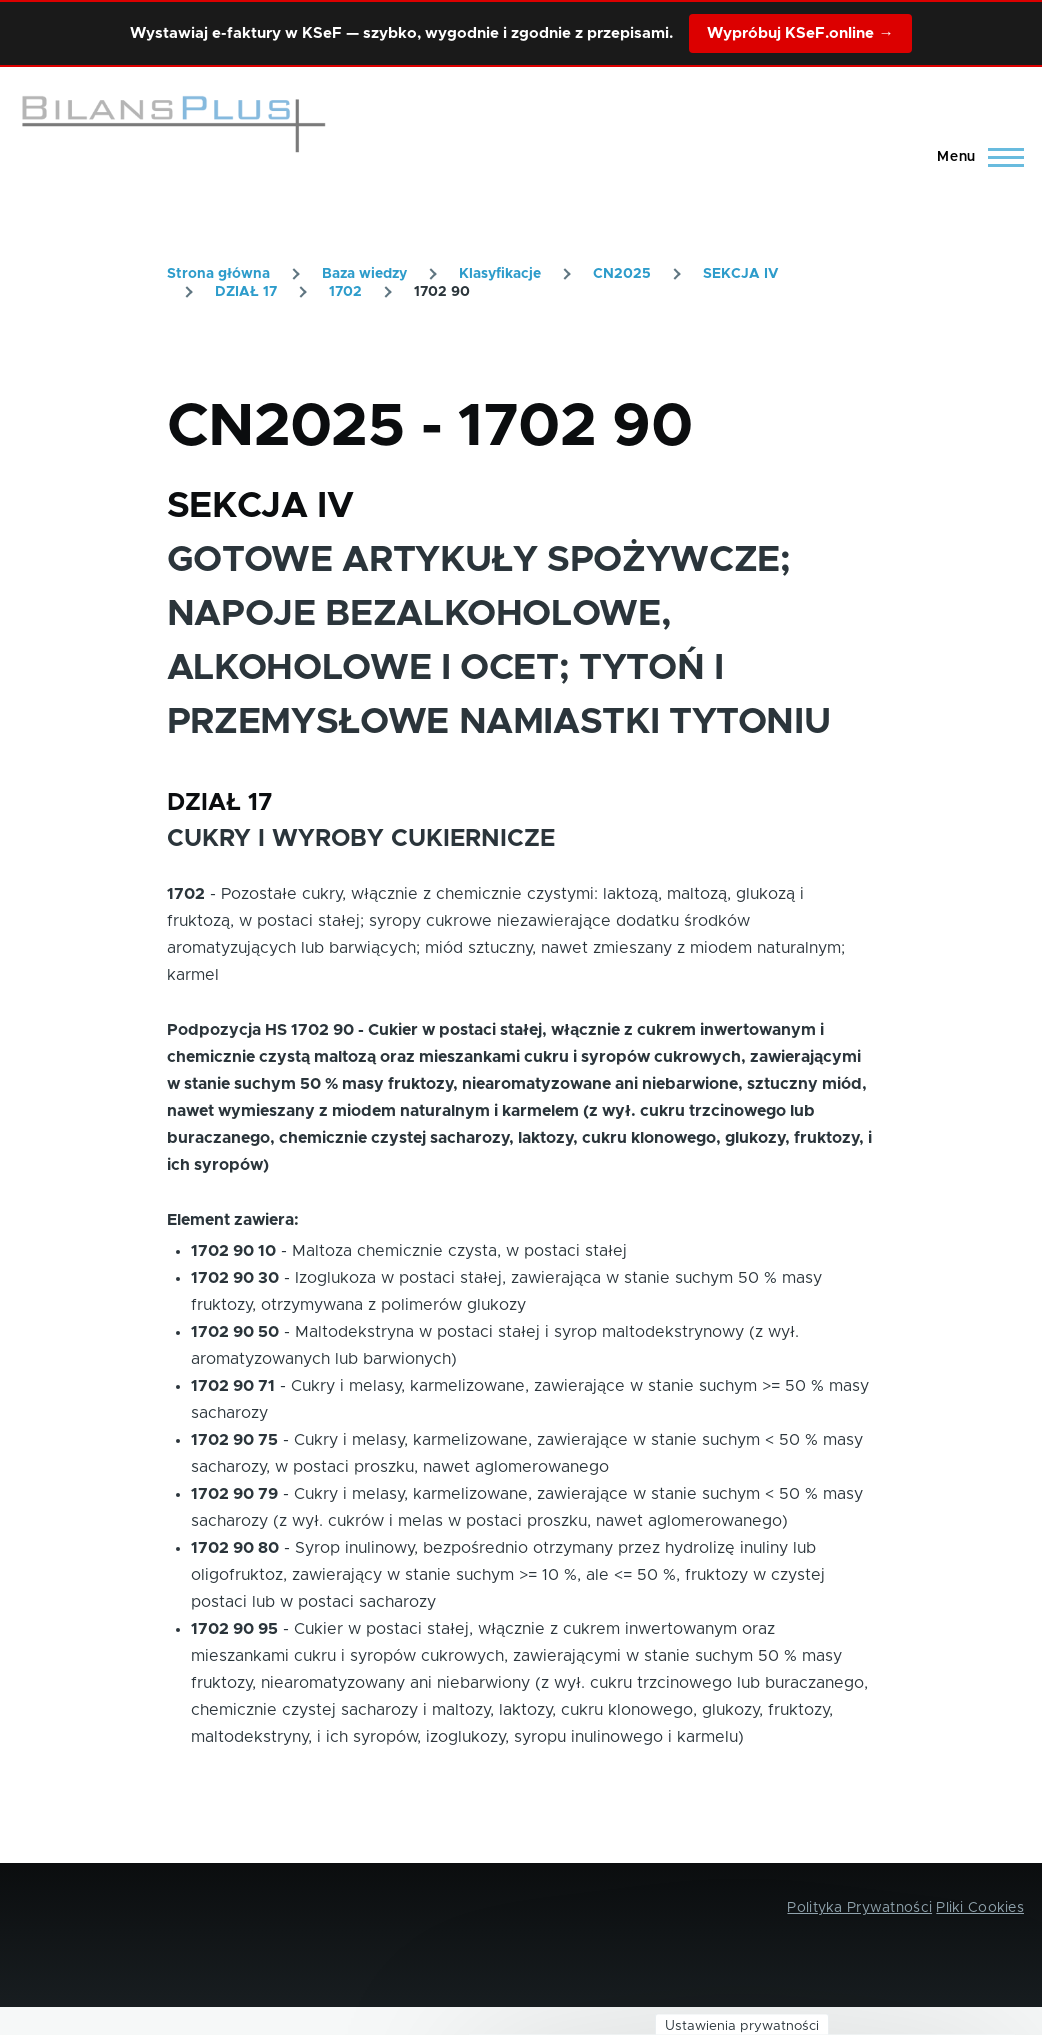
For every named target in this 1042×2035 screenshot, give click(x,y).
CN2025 (622, 274)
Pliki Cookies (980, 1908)
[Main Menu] (974, 157)
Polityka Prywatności (859, 1908)
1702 (345, 292)
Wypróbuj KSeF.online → (800, 33)
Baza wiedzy (364, 274)
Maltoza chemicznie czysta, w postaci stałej (459, 1251)
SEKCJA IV (741, 274)
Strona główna (218, 274)
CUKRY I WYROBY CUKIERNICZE (361, 839)
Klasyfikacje (500, 274)
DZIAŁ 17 (246, 292)
